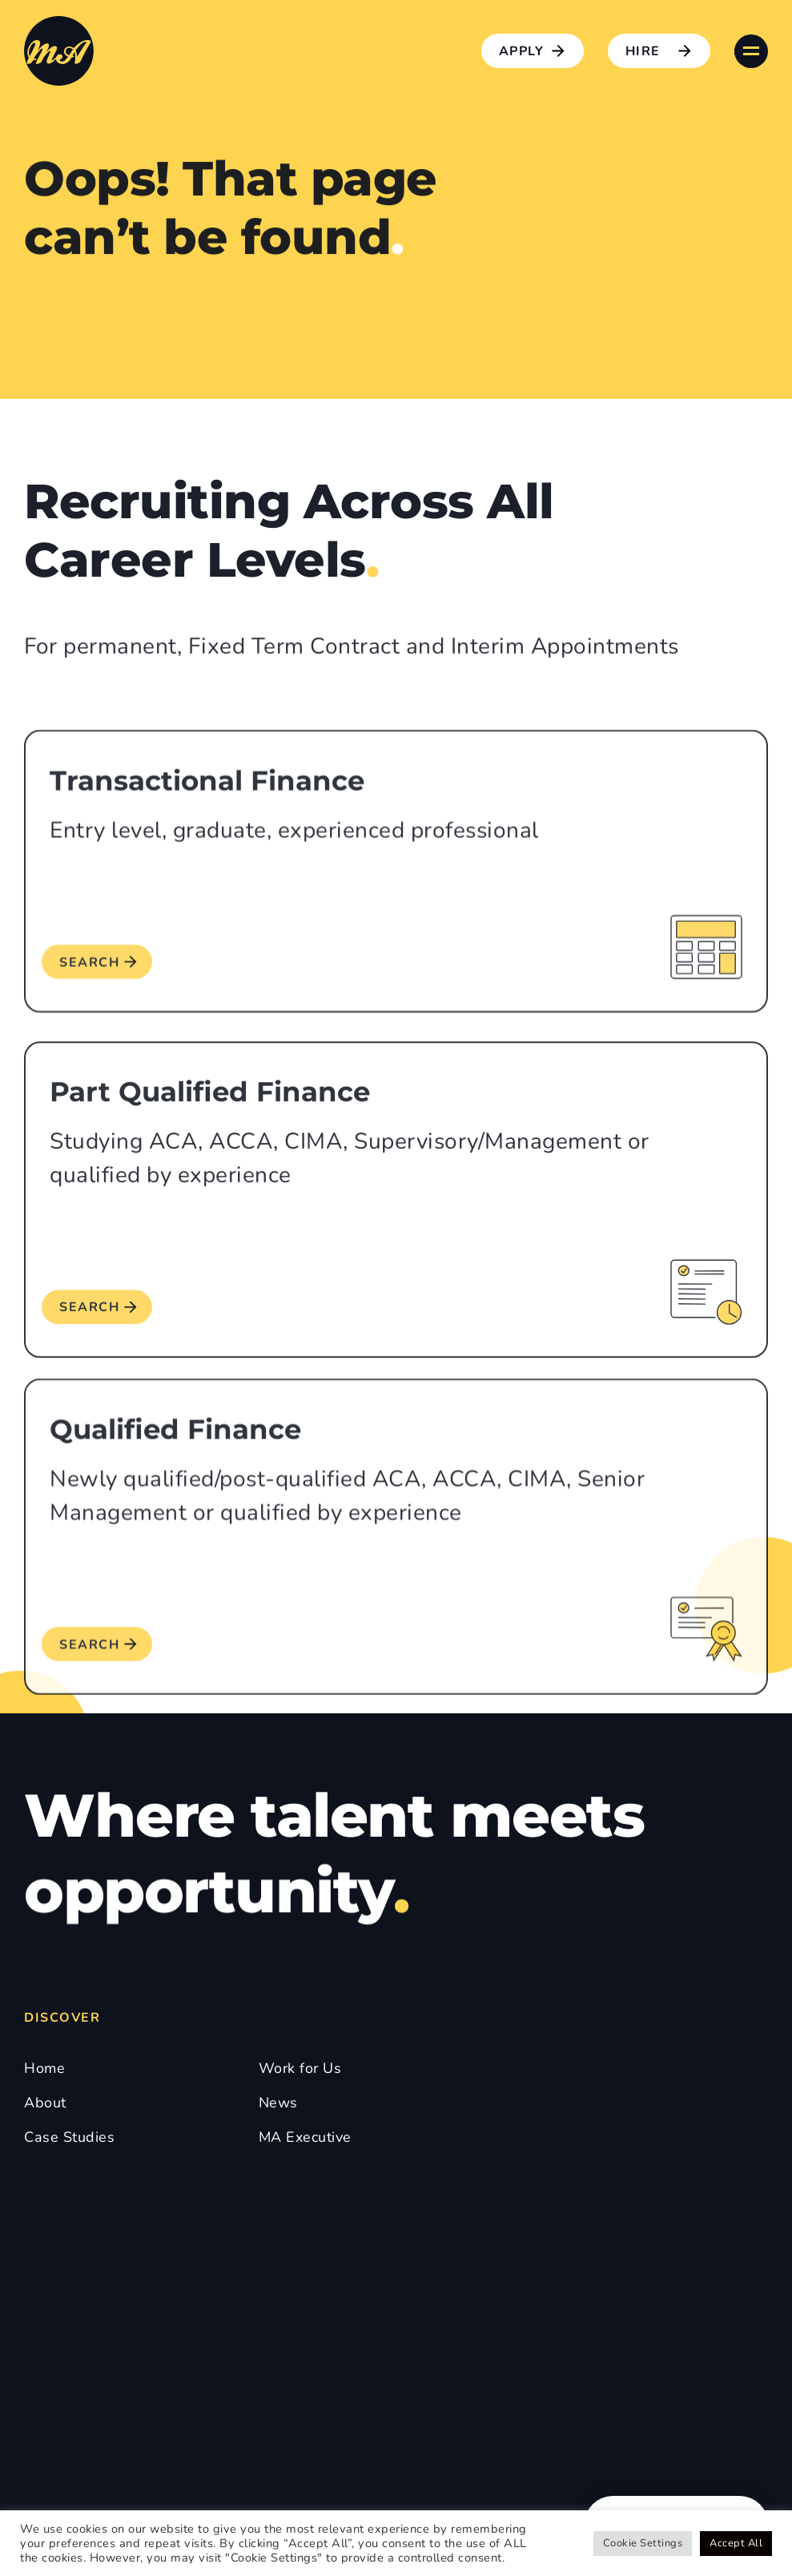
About (45, 2102)
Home (44, 2068)
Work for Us (300, 2068)
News (278, 2102)
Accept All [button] (736, 2543)
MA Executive (305, 2137)
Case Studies (69, 2137)
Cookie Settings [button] (643, 2543)
